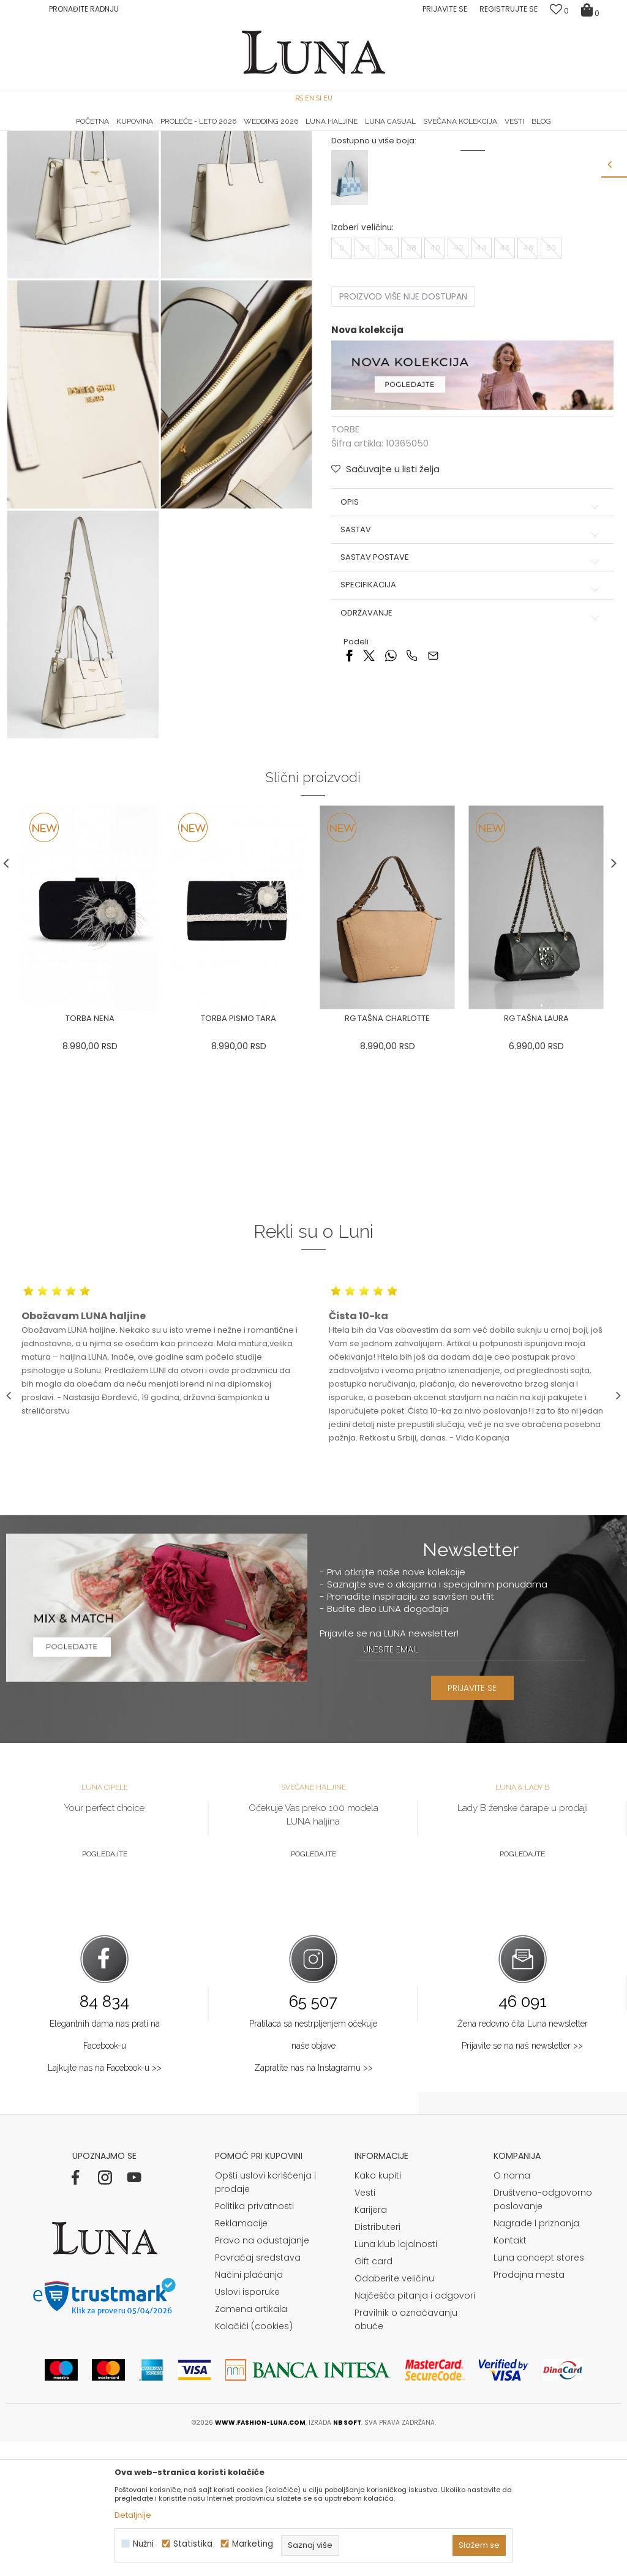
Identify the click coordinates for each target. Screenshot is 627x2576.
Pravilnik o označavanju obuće (406, 2453)
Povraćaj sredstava (258, 2392)
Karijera (371, 2344)
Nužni (143, 2543)
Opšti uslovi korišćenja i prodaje (265, 2316)
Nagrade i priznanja (536, 2357)
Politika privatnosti (254, 2340)
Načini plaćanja (249, 2409)
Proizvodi (99, 148)
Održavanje (471, 734)
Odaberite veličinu (394, 2412)
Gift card (373, 2395)
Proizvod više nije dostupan (403, 418)
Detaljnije (133, 2515)
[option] (108, 132)
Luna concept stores (539, 2392)
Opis (471, 623)
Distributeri (377, 2361)
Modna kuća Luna (39, 148)
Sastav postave (471, 679)
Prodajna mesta (529, 2409)
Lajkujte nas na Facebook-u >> (105, 2202)
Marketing (252, 2543)
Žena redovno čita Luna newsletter (522, 2158)
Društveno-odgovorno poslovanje (543, 2333)
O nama (512, 2309)
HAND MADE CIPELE (109, 132)
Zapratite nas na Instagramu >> (313, 2202)
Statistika (192, 2543)
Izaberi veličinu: (362, 349)
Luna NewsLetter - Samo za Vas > (317, 132)
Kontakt (510, 2374)
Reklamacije (241, 2357)
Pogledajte (104, 1987)
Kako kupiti (378, 2309)
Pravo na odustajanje (262, 2374)
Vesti (365, 2327)
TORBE (137, 148)
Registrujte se (508, 9)
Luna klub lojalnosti (396, 2378)
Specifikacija (471, 706)
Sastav (471, 651)
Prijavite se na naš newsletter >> (522, 2180)
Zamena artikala (251, 2443)
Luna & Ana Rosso (518, 132)
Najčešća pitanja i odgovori (415, 2429)
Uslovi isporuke (247, 2426)
